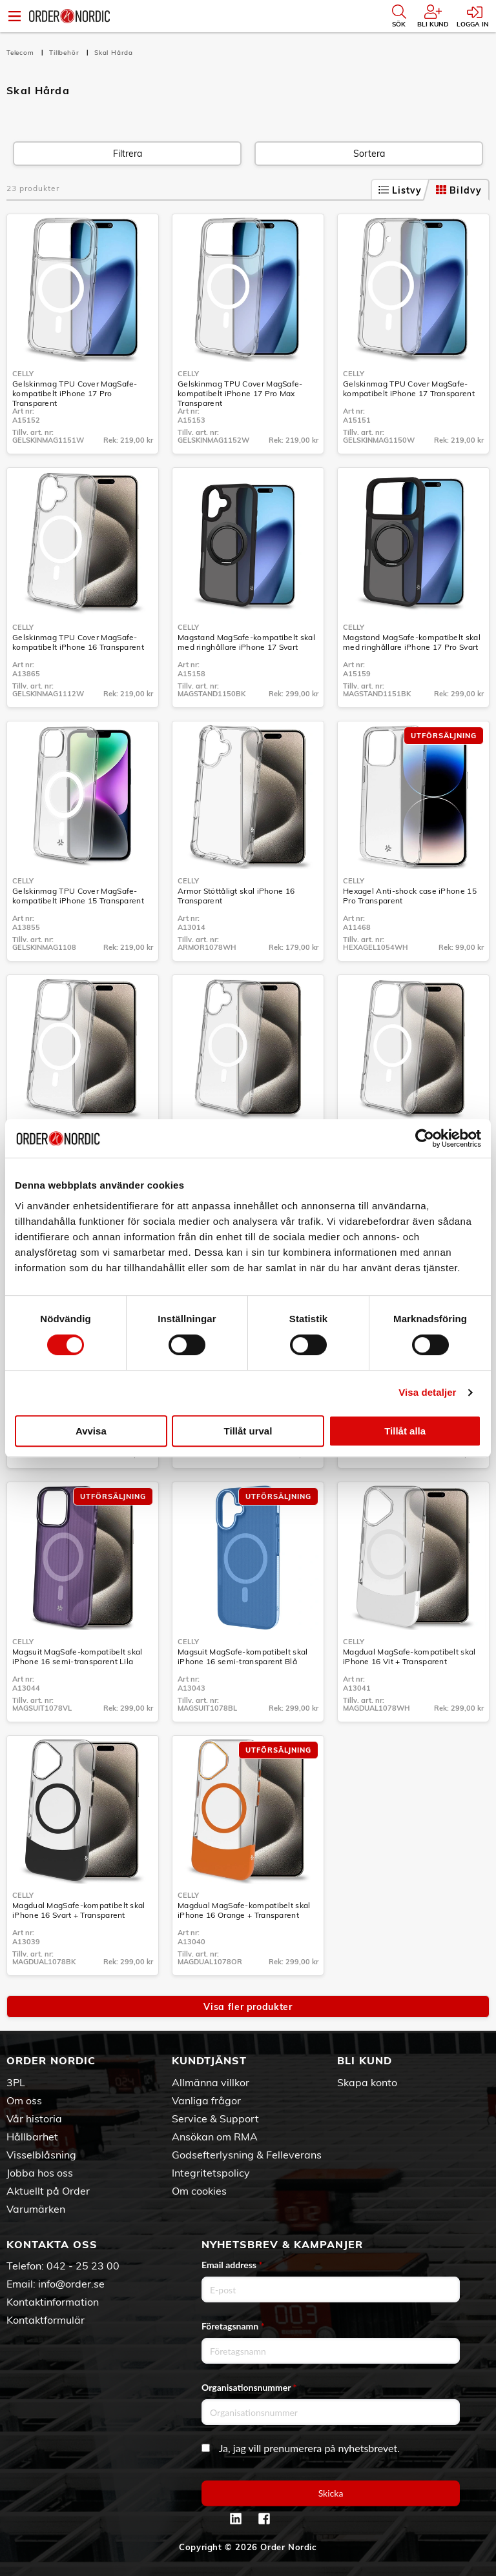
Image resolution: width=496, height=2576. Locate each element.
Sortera (369, 153)
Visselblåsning (41, 2154)
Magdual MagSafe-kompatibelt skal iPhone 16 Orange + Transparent (244, 1910)
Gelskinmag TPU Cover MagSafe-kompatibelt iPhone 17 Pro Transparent (75, 393)
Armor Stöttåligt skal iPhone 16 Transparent (236, 895)
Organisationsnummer (249, 2387)
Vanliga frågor (206, 2100)
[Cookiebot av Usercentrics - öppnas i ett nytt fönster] (424, 1138)
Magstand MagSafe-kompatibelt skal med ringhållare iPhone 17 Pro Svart (411, 642)
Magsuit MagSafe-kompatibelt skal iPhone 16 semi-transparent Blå (243, 1656)
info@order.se (71, 2283)
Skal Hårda (113, 52)
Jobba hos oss (39, 2172)
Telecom (21, 52)
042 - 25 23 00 (82, 2265)
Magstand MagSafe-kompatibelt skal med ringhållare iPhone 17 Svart (246, 642)
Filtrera (127, 153)
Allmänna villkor (210, 2082)
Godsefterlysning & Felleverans (247, 2154)
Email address (232, 2264)
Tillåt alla (405, 1430)
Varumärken (35, 2208)
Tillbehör (65, 52)
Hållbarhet (32, 2136)
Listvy (400, 190)
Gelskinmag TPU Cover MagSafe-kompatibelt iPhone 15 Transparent (78, 895)
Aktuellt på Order (48, 2190)
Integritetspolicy (211, 2172)
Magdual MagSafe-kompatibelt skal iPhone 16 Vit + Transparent (409, 1656)
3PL (15, 2082)
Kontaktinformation (52, 2301)
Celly (23, 373)
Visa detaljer (427, 1392)
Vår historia (34, 2118)
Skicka (331, 2493)
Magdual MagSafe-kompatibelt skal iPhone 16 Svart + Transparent (78, 1910)
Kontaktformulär (45, 2319)
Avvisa (91, 1430)
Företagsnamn (233, 2325)
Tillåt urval (248, 1430)
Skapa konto (367, 2082)
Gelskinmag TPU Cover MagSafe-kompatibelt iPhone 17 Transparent (409, 388)
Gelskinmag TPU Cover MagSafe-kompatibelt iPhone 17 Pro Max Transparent (240, 393)
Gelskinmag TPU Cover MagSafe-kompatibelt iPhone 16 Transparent (78, 642)
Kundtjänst (209, 2060)
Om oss (24, 2100)
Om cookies (199, 2190)
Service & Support (215, 2118)
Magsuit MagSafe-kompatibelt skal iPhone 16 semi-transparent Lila (77, 1656)
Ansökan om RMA (215, 2136)
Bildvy (459, 190)
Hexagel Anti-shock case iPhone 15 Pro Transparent (410, 895)
